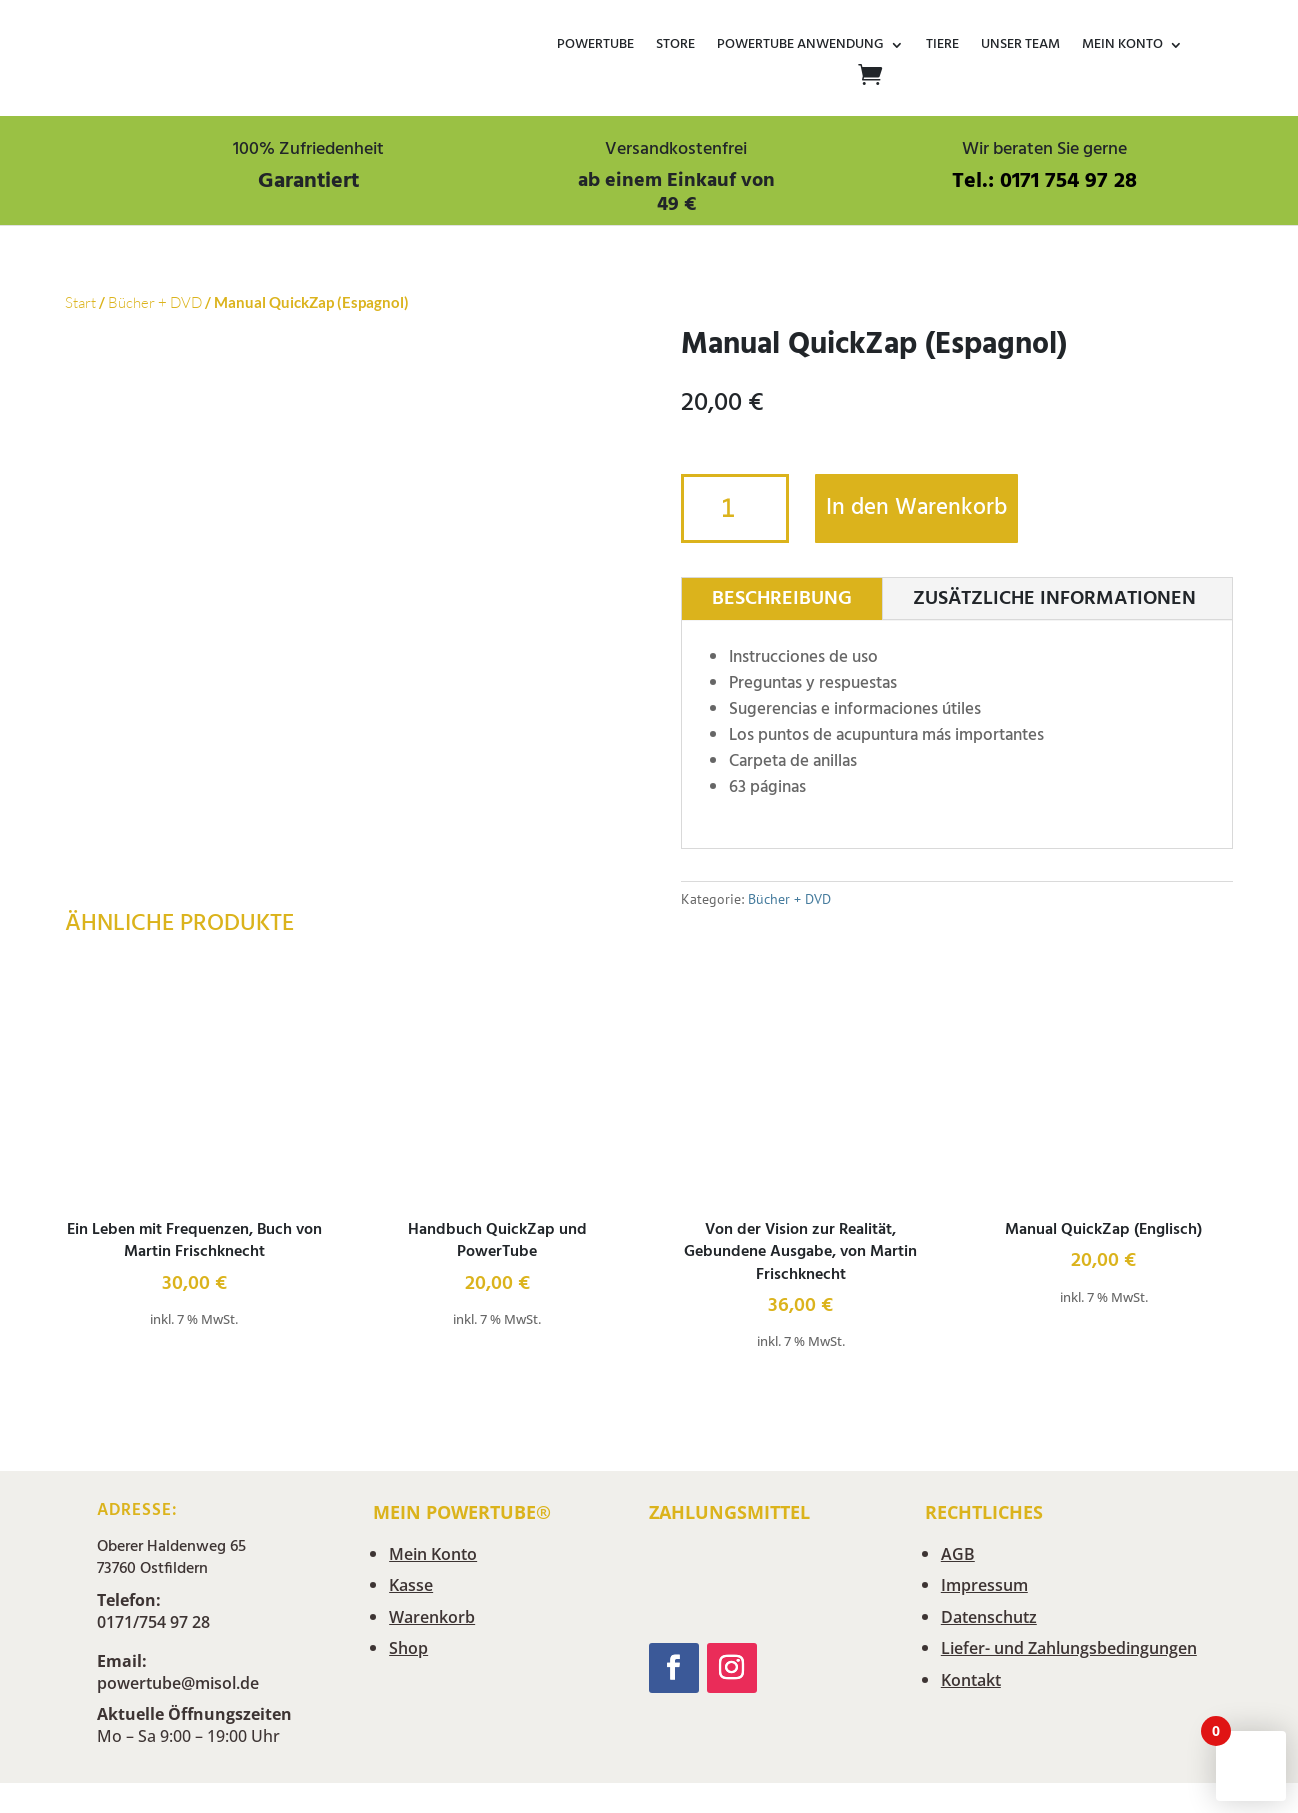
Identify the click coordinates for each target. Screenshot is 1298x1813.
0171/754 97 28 (153, 1622)
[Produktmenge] (735, 508)
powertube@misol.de (178, 1683)
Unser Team (1020, 46)
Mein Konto (1122, 46)
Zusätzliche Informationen (1054, 599)
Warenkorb (432, 1617)
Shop (408, 1648)
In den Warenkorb (916, 508)
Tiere (942, 46)
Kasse (411, 1585)
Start (80, 302)
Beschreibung (782, 599)
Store (675, 46)
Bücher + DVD (155, 302)
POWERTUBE (595, 46)
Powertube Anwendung (800, 46)
